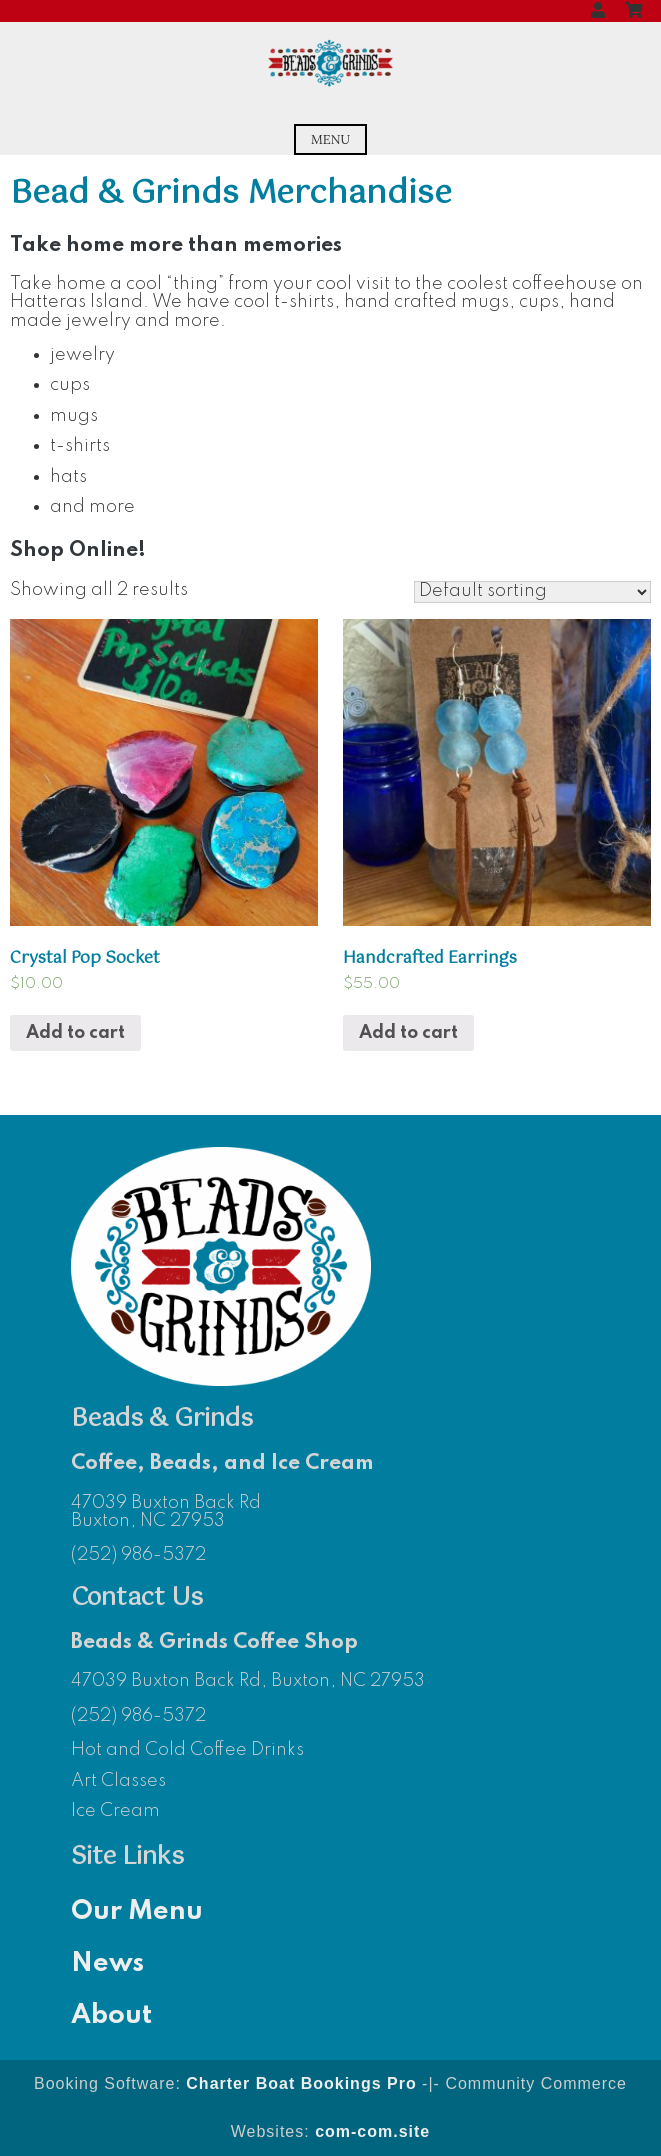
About (111, 2015)
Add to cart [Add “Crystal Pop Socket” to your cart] (75, 1033)
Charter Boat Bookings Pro (301, 2083)
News (107, 1963)
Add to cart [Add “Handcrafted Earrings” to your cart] (408, 1033)
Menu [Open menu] (330, 139)
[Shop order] (532, 592)
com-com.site (372, 2131)
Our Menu (137, 1911)
